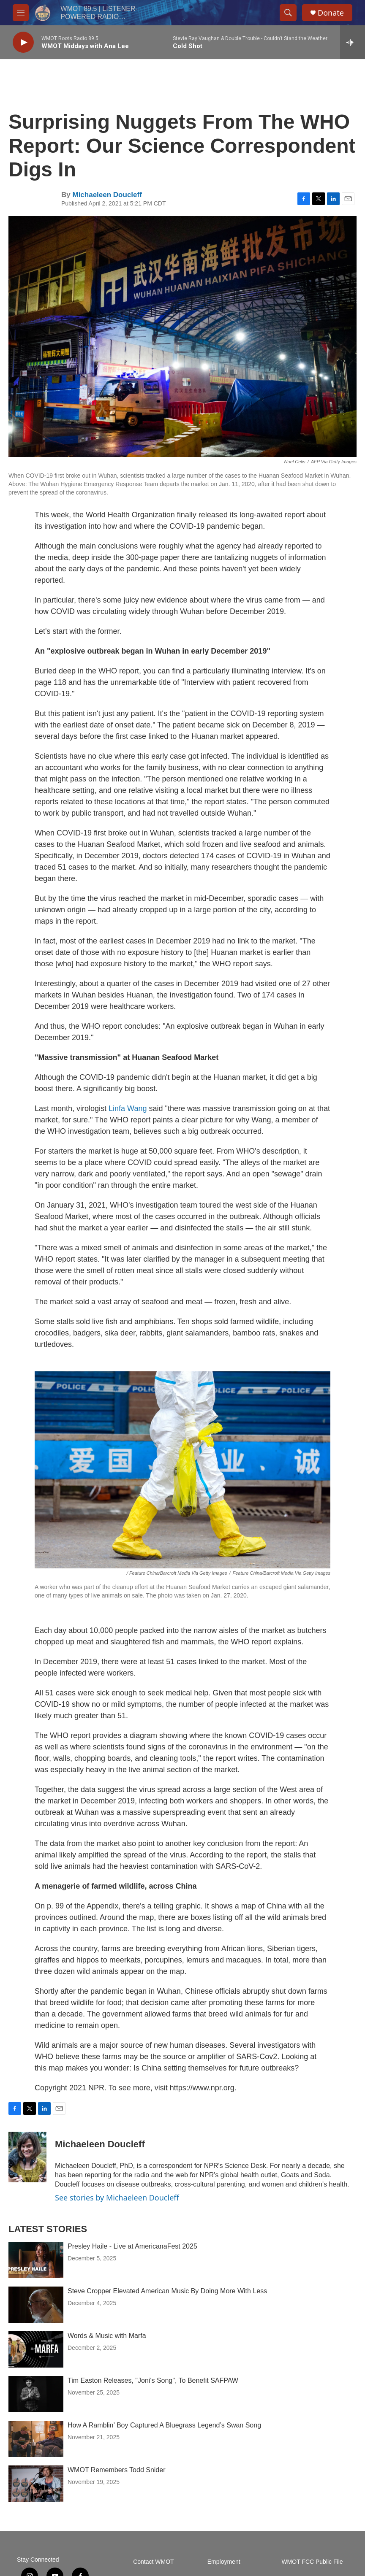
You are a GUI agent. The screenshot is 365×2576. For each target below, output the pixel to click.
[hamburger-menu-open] (21, 12)
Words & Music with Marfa (107, 2335)
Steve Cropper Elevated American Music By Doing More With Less (167, 2291)
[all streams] (352, 42)
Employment (223, 2562)
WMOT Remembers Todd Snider (116, 2469)
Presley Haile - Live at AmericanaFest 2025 (132, 2246)
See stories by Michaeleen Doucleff (117, 2197)
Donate (331, 12)
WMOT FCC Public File (312, 2562)
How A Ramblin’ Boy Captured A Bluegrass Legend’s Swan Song (164, 2425)
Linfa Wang (128, 1108)
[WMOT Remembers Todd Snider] (35, 2483)
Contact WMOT (153, 2562)
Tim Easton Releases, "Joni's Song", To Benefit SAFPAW (153, 2380)
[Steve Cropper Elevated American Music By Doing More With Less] (35, 2305)
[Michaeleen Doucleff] (27, 2157)
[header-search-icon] (288, 12)
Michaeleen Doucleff (107, 195)
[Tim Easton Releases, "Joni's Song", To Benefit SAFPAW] (35, 2394)
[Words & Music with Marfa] (35, 2349)
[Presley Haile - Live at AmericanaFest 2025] (35, 2260)
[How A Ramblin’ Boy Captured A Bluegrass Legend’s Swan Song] (35, 2439)
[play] (23, 42)
